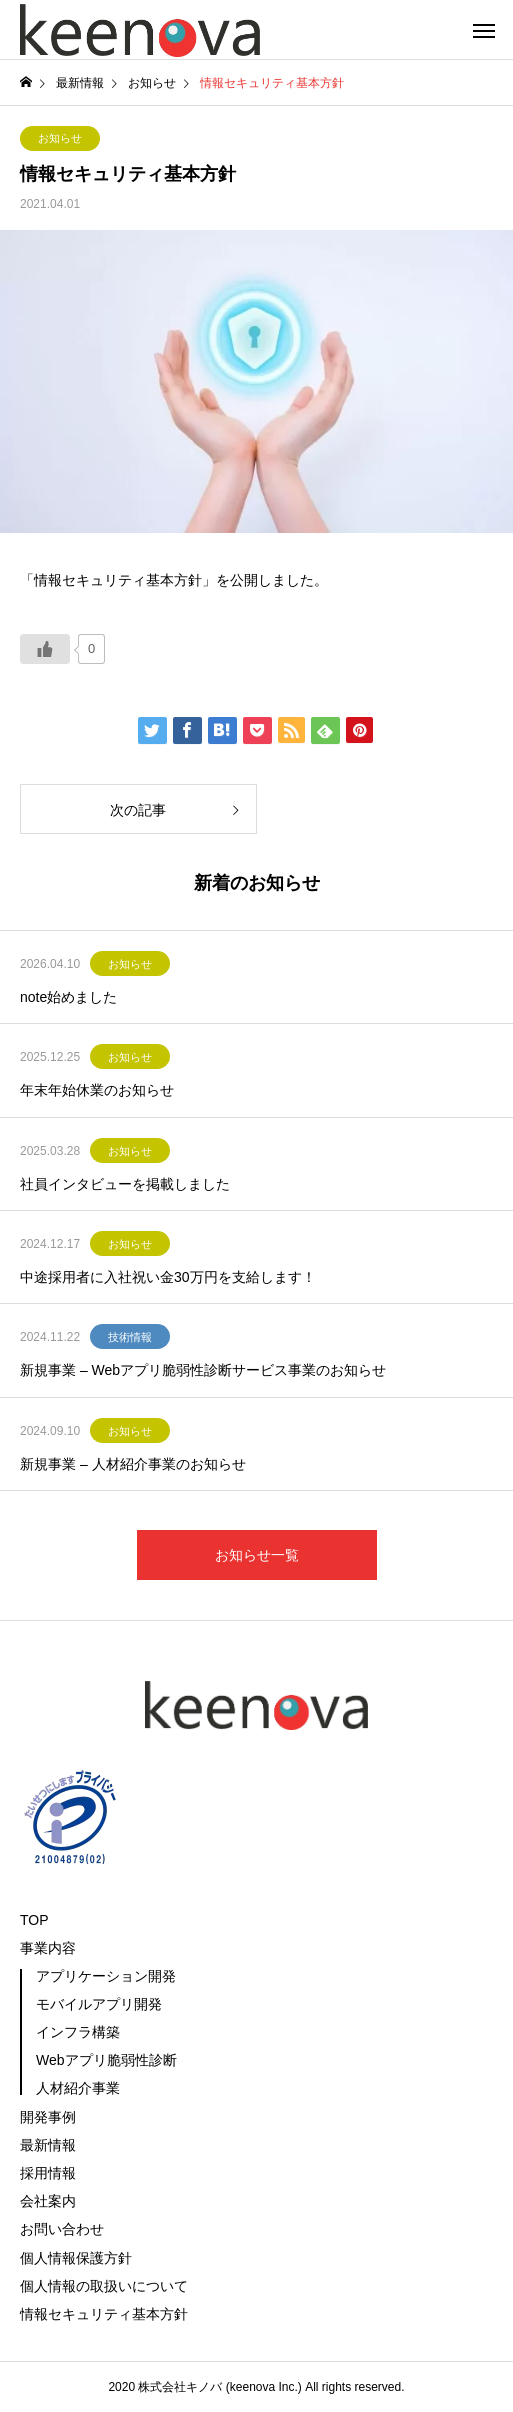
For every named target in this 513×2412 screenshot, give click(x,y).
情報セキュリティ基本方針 (104, 2314)
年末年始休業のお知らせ (97, 1090)
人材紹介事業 (78, 2088)
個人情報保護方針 (76, 2258)
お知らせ (60, 138)
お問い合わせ (62, 2229)
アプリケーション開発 (106, 1976)
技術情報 (130, 1337)
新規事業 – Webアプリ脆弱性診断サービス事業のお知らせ (203, 1370)
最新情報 (48, 2145)
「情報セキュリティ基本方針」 (118, 580)
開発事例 (48, 2117)
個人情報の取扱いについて (104, 2286)
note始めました (68, 997)
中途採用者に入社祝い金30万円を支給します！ (168, 1277)
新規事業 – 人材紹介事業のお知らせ (133, 1464)
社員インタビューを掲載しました (125, 1184)
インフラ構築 (78, 2032)
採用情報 (48, 2173)
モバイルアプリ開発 (99, 2004)
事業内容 (48, 1948)
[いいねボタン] (45, 649)
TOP (34, 1920)
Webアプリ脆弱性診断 (106, 2060)
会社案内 (48, 2201)
